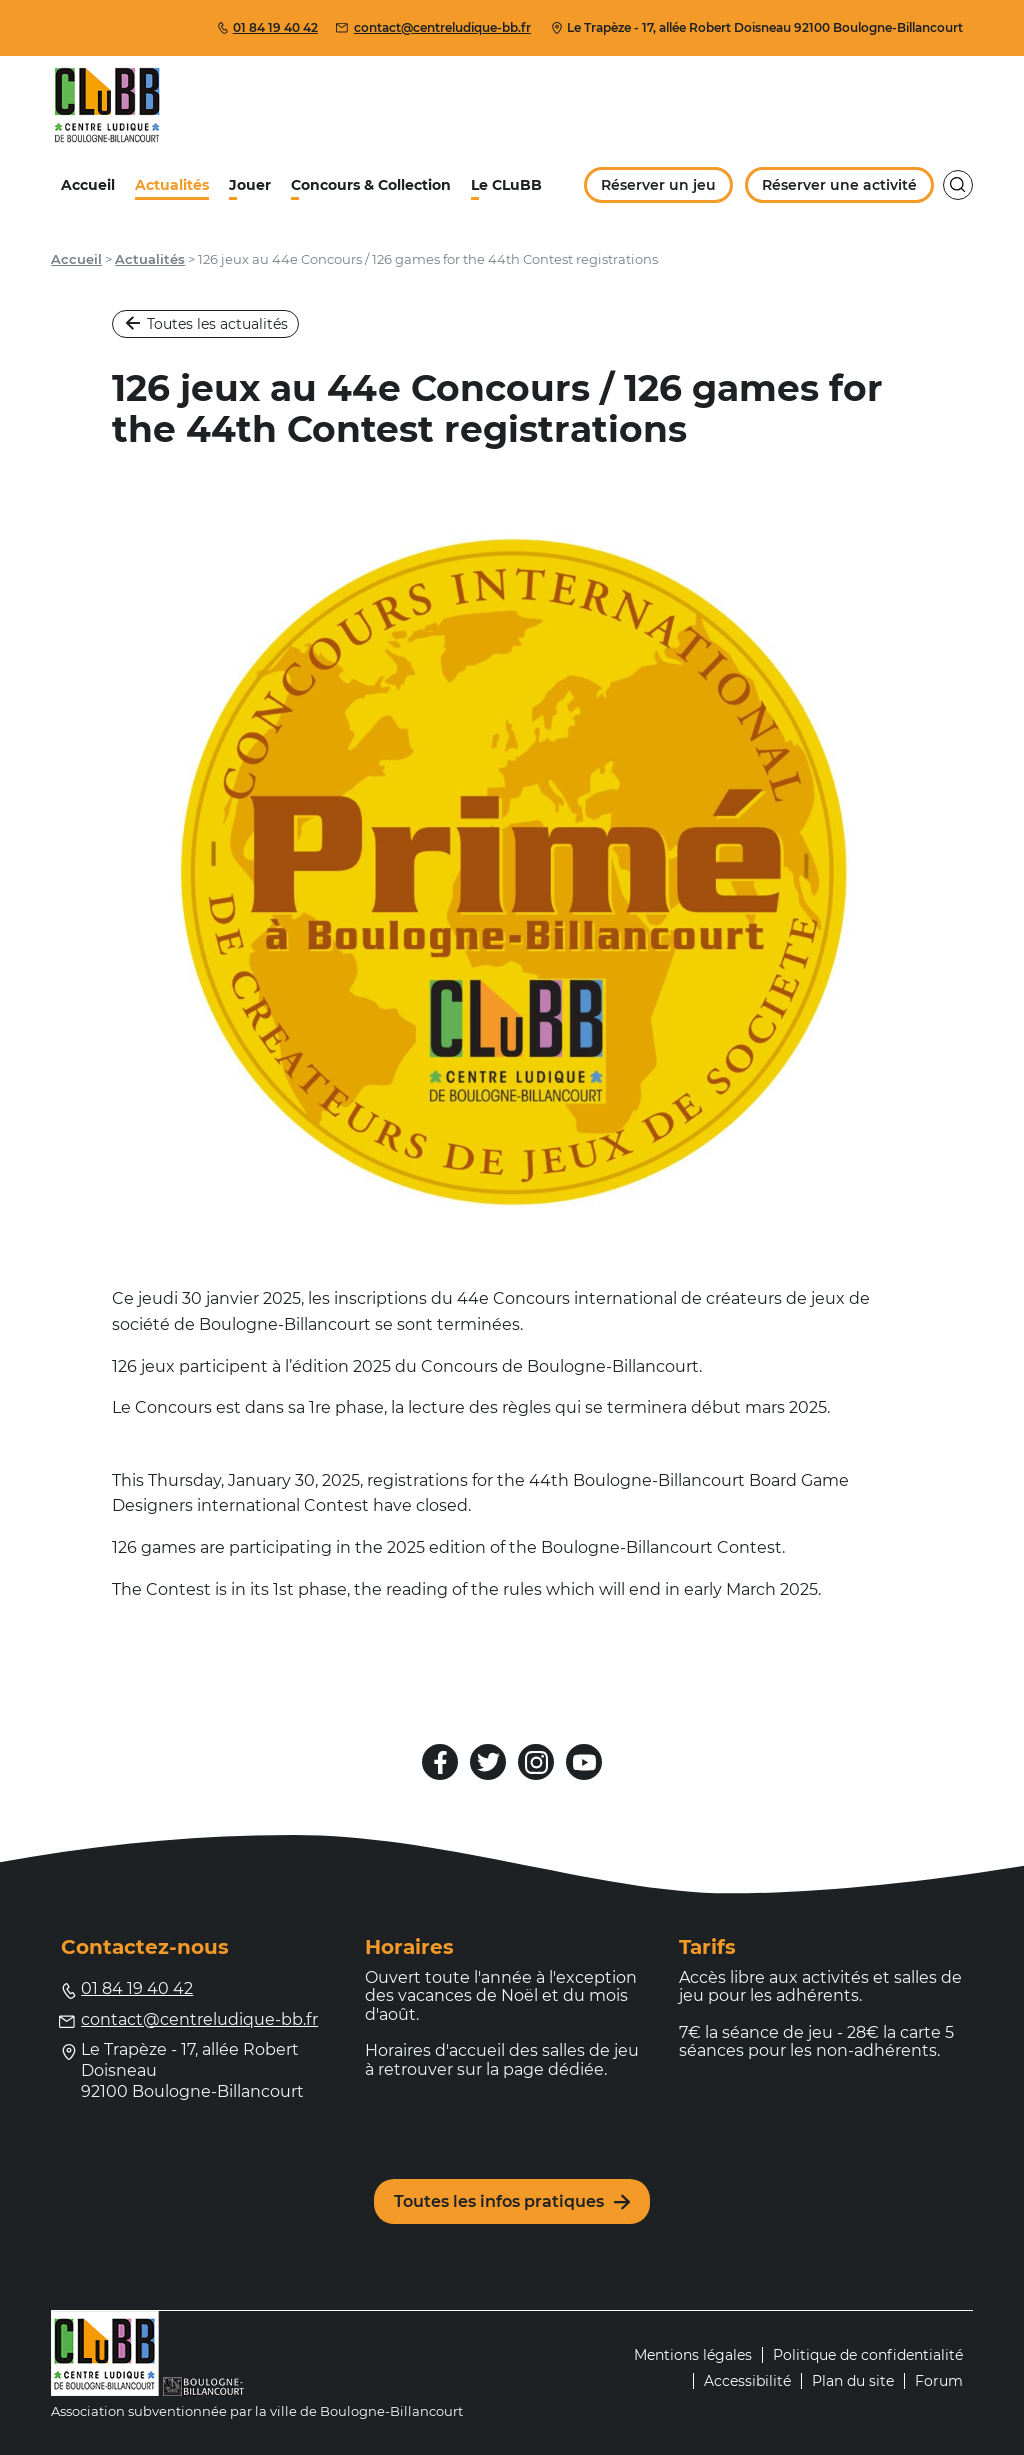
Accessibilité (747, 2381)
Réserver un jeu (659, 185)
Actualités (172, 185)
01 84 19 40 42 (267, 27)
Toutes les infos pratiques (512, 2201)
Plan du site (853, 2381)
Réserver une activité (838, 185)
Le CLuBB (506, 185)
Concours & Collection (371, 185)
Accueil (88, 185)
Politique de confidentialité (868, 2355)
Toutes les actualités (207, 324)
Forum (939, 2381)
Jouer (250, 185)
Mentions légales (693, 2355)
